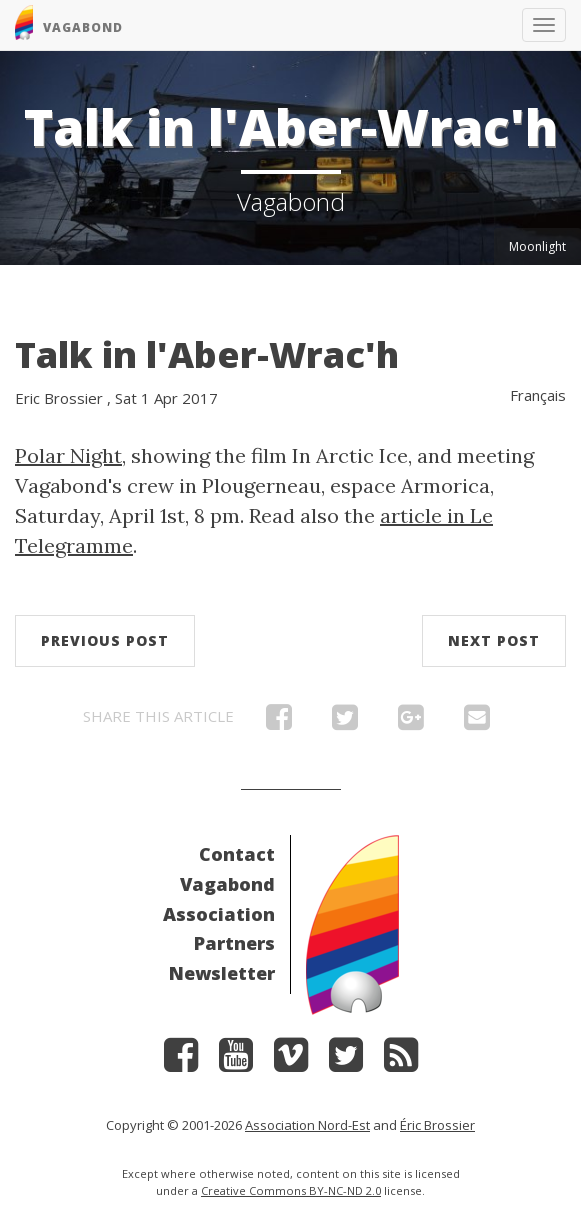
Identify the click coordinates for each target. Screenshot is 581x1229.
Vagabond (227, 884)
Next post (494, 640)
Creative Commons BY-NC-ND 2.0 (291, 1190)
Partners (234, 943)
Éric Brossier (437, 1125)
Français (538, 395)
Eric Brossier (59, 398)
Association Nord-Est (307, 1125)
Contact (237, 854)
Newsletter (222, 973)
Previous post (105, 640)
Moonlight (537, 246)
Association (219, 914)
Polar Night (68, 455)
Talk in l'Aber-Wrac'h (207, 354)
